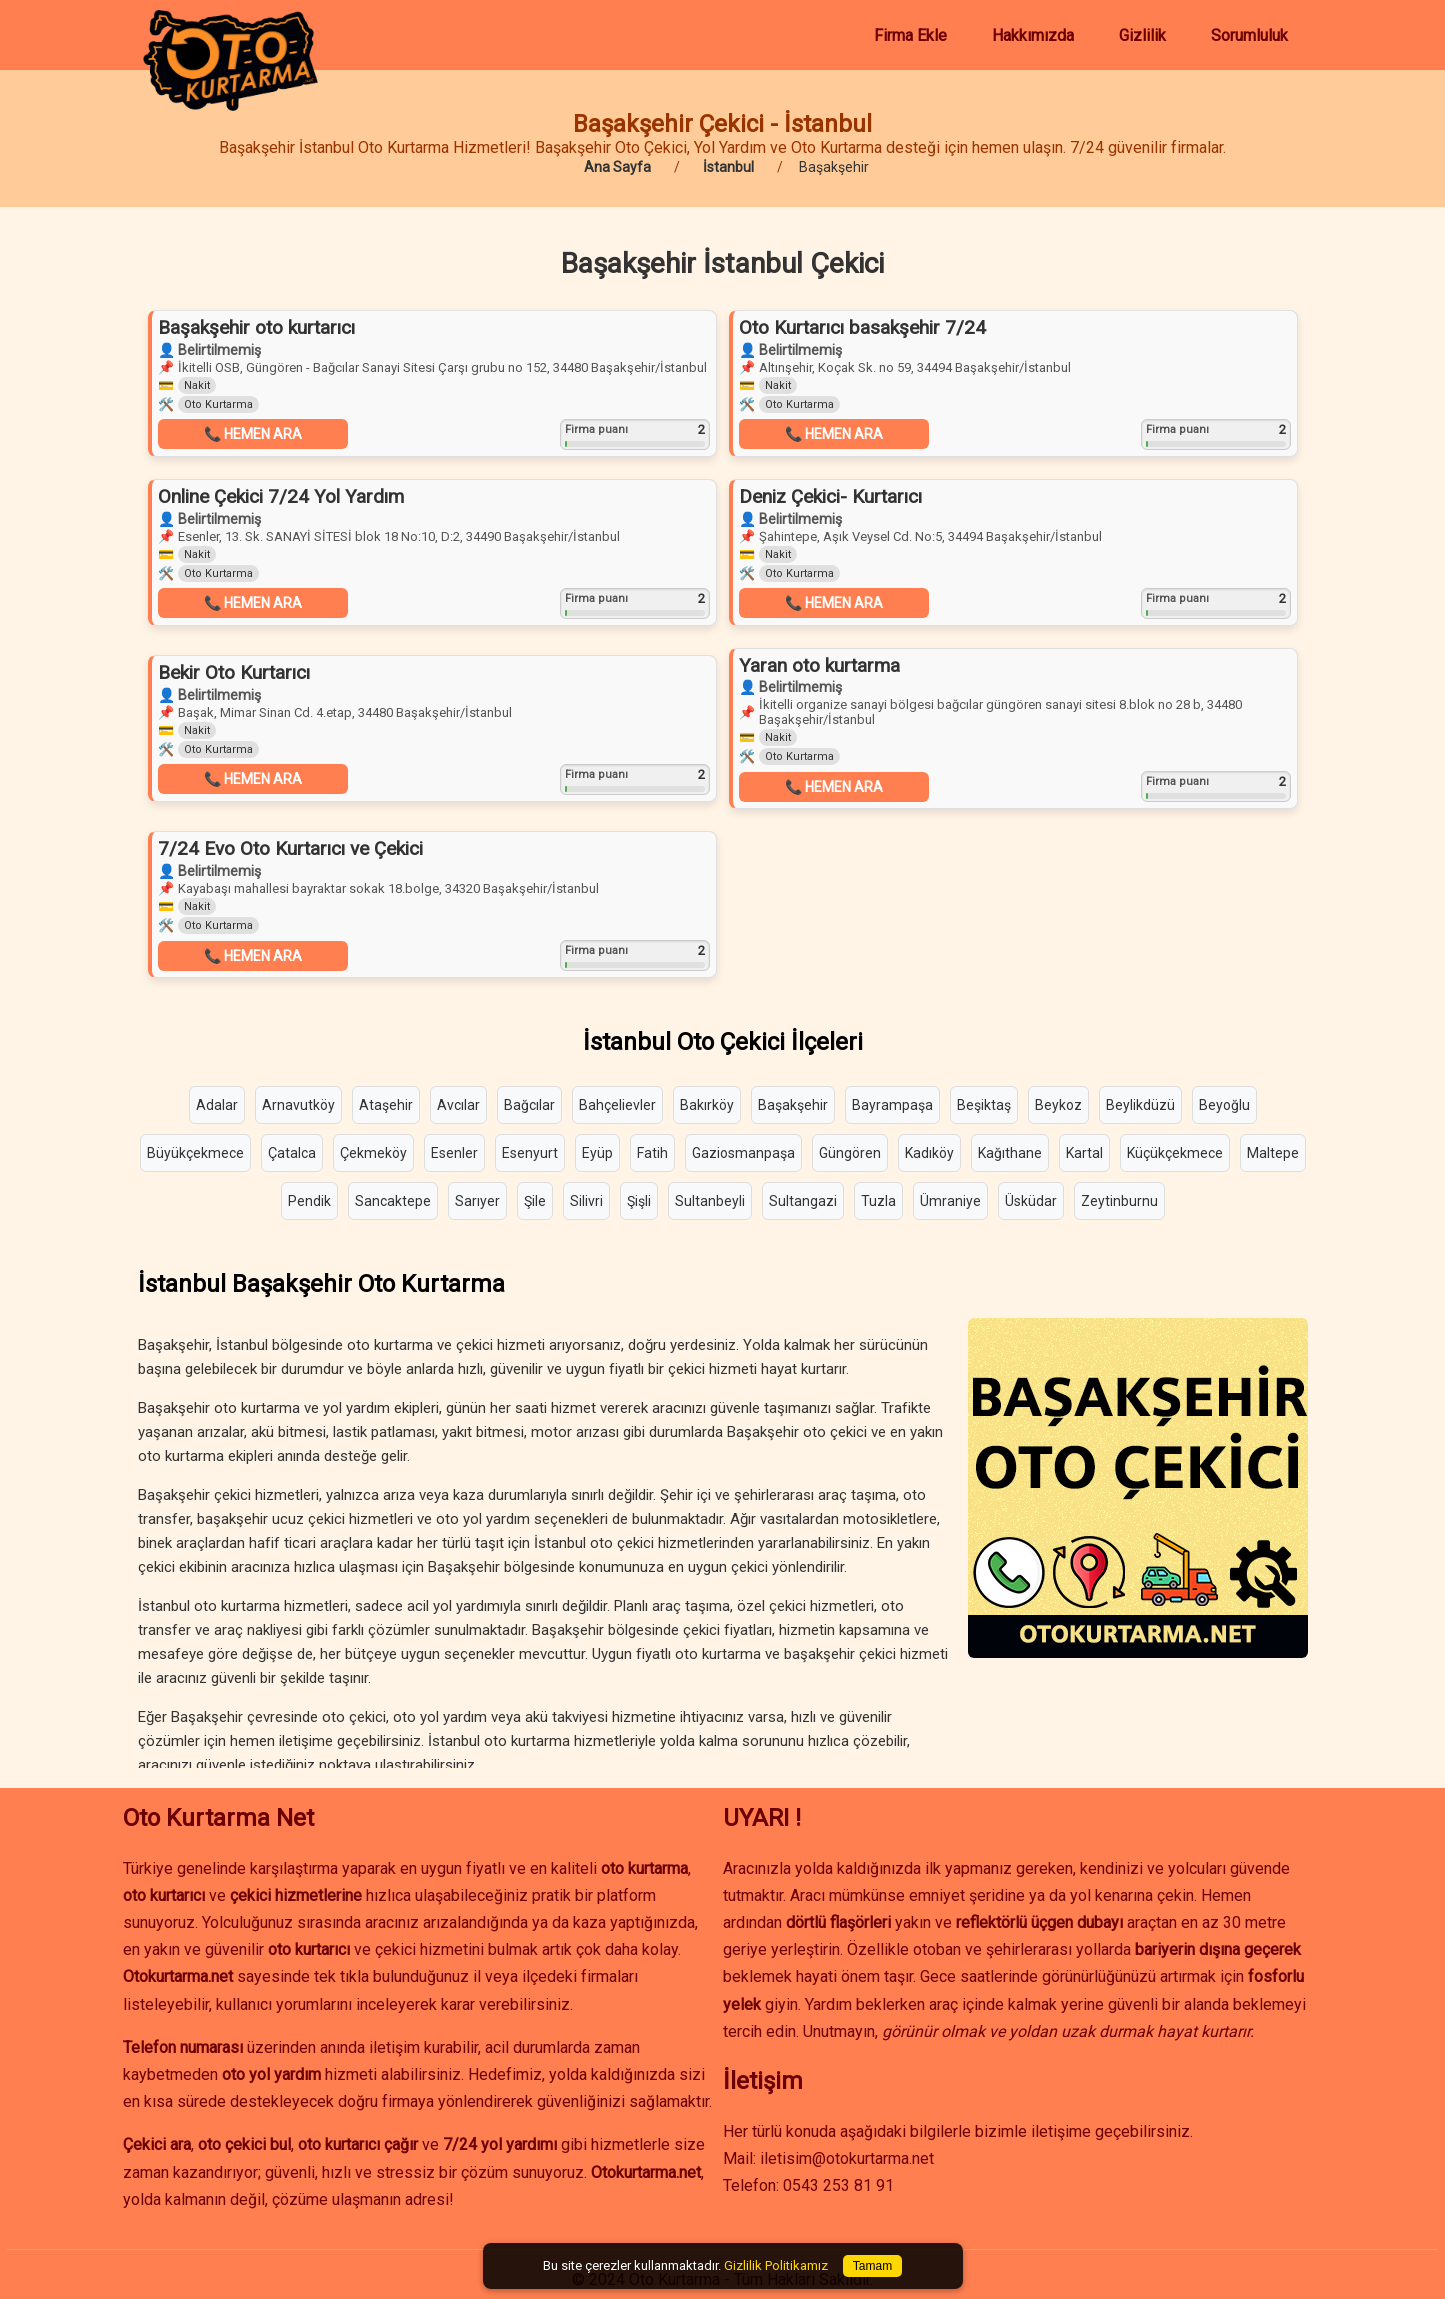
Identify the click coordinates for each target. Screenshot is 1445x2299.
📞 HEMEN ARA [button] (253, 434)
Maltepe (1273, 1153)
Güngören (850, 1153)
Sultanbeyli (710, 1201)
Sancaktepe (393, 1201)
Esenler (454, 1153)
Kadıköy (929, 1153)
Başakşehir (793, 1105)
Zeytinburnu (1119, 1201)
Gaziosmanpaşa (743, 1153)
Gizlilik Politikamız (776, 2265)
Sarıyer (477, 1201)
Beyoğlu (1224, 1105)
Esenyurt (530, 1153)
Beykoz (1058, 1105)
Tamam (872, 2266)
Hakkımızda (1033, 35)
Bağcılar (529, 1105)
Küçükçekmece (1175, 1153)
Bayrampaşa (892, 1105)
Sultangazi (803, 1201)
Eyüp (597, 1153)
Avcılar (458, 1105)
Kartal (1084, 1153)
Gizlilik (1142, 35)
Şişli (639, 1201)
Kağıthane (1010, 1153)
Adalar (217, 1105)
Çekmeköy (373, 1153)
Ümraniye (950, 1201)
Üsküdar (1031, 1201)
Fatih (652, 1153)
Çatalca (292, 1153)
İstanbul (728, 167)
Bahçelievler (617, 1105)
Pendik (309, 1201)
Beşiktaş (984, 1105)
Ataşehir (386, 1105)
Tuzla (878, 1201)
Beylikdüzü (1140, 1105)
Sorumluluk (1249, 35)
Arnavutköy (298, 1105)
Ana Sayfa (617, 167)
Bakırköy (707, 1105)
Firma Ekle (910, 35)
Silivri (586, 1201)
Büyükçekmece (195, 1153)
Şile (535, 1201)
